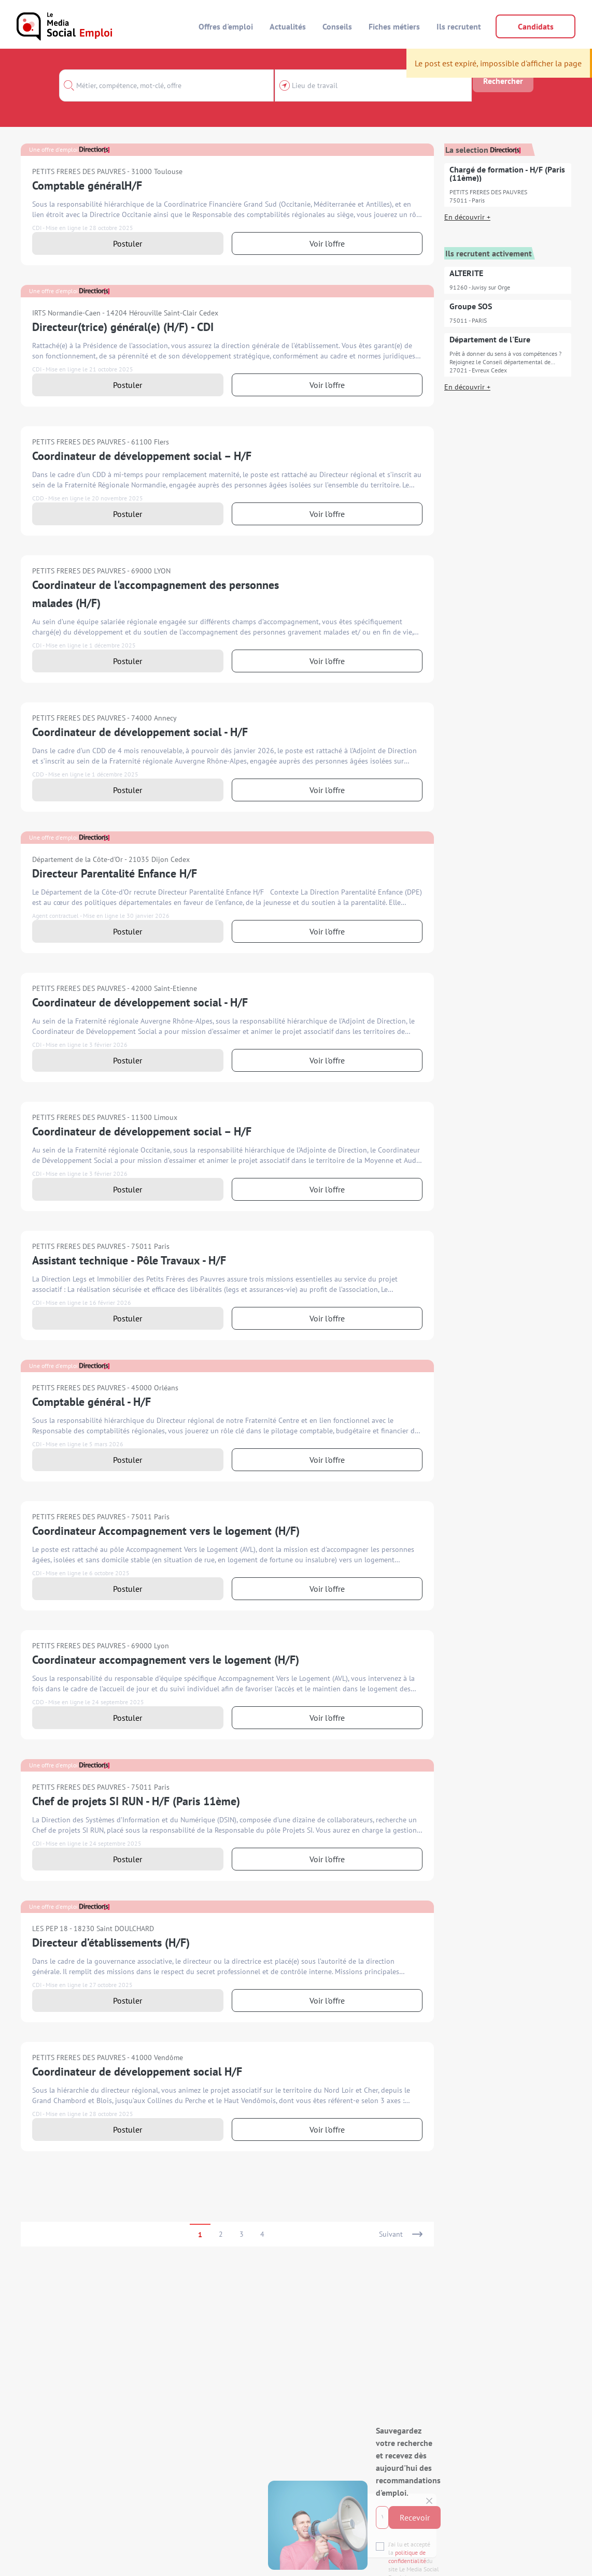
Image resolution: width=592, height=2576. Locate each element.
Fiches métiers (394, 26)
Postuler (127, 243)
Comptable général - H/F (91, 1401)
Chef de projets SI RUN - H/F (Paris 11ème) (136, 1801)
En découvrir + (467, 217)
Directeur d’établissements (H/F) (111, 1942)
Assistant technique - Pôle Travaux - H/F (129, 1260)
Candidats (536, 26)
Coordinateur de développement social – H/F (141, 456)
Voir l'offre (327, 243)
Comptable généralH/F (87, 185)
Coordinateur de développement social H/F (137, 2071)
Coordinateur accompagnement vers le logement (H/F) (165, 1659)
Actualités (288, 26)
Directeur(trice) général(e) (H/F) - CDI (123, 327)
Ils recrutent (458, 26)
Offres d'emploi (226, 26)
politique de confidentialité (235, 2519)
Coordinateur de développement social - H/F (140, 732)
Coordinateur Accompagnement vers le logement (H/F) (166, 1530)
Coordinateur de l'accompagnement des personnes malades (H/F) (155, 594)
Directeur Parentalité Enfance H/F (114, 873)
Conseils (337, 26)
